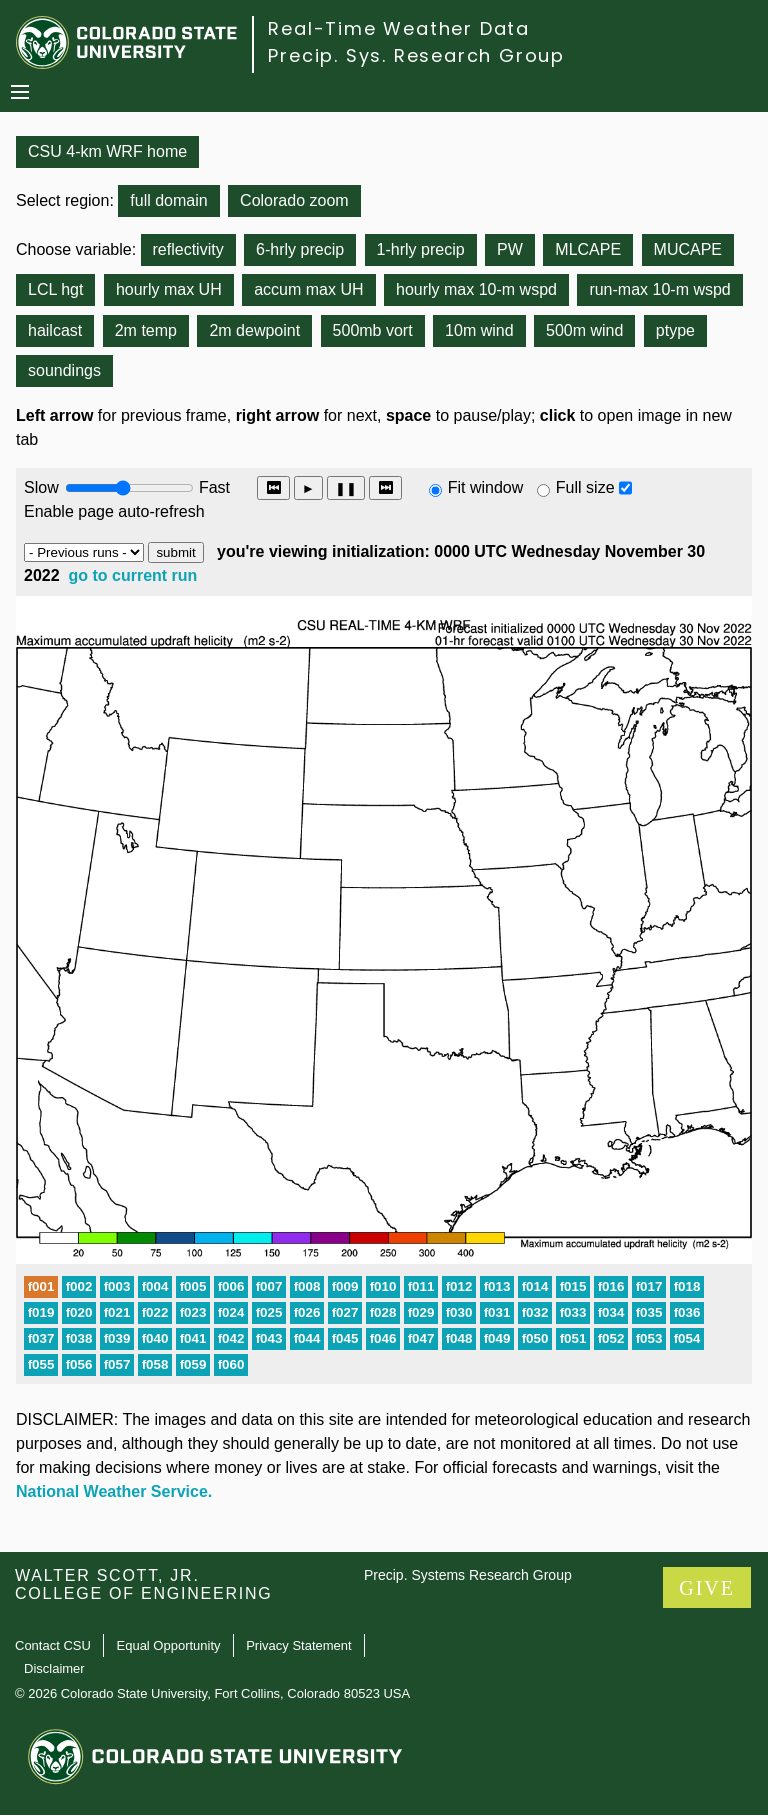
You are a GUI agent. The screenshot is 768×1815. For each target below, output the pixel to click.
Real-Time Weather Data (399, 28)
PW (510, 249)
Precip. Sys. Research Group (416, 55)
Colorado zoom (294, 200)
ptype (675, 330)
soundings (64, 370)
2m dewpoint (254, 330)
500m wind (584, 330)
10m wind (479, 330)
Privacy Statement (299, 1645)
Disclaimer (54, 1668)
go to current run (133, 575)
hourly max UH (169, 289)
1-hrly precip (421, 249)
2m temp (146, 330)
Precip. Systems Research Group (468, 1575)
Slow (41, 487)
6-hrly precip (300, 249)
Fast (213, 487)
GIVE (707, 1588)
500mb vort (373, 330)
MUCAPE (688, 249)
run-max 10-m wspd (659, 289)
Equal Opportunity (169, 1645)
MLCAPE (588, 249)
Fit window (486, 487)
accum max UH (308, 289)
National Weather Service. (114, 1491)
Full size (585, 487)
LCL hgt (55, 289)
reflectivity (188, 249)
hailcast (55, 330)
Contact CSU (53, 1645)
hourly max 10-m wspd (476, 289)
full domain (168, 200)
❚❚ (346, 488)
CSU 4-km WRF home (107, 151)
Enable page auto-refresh (114, 511)
